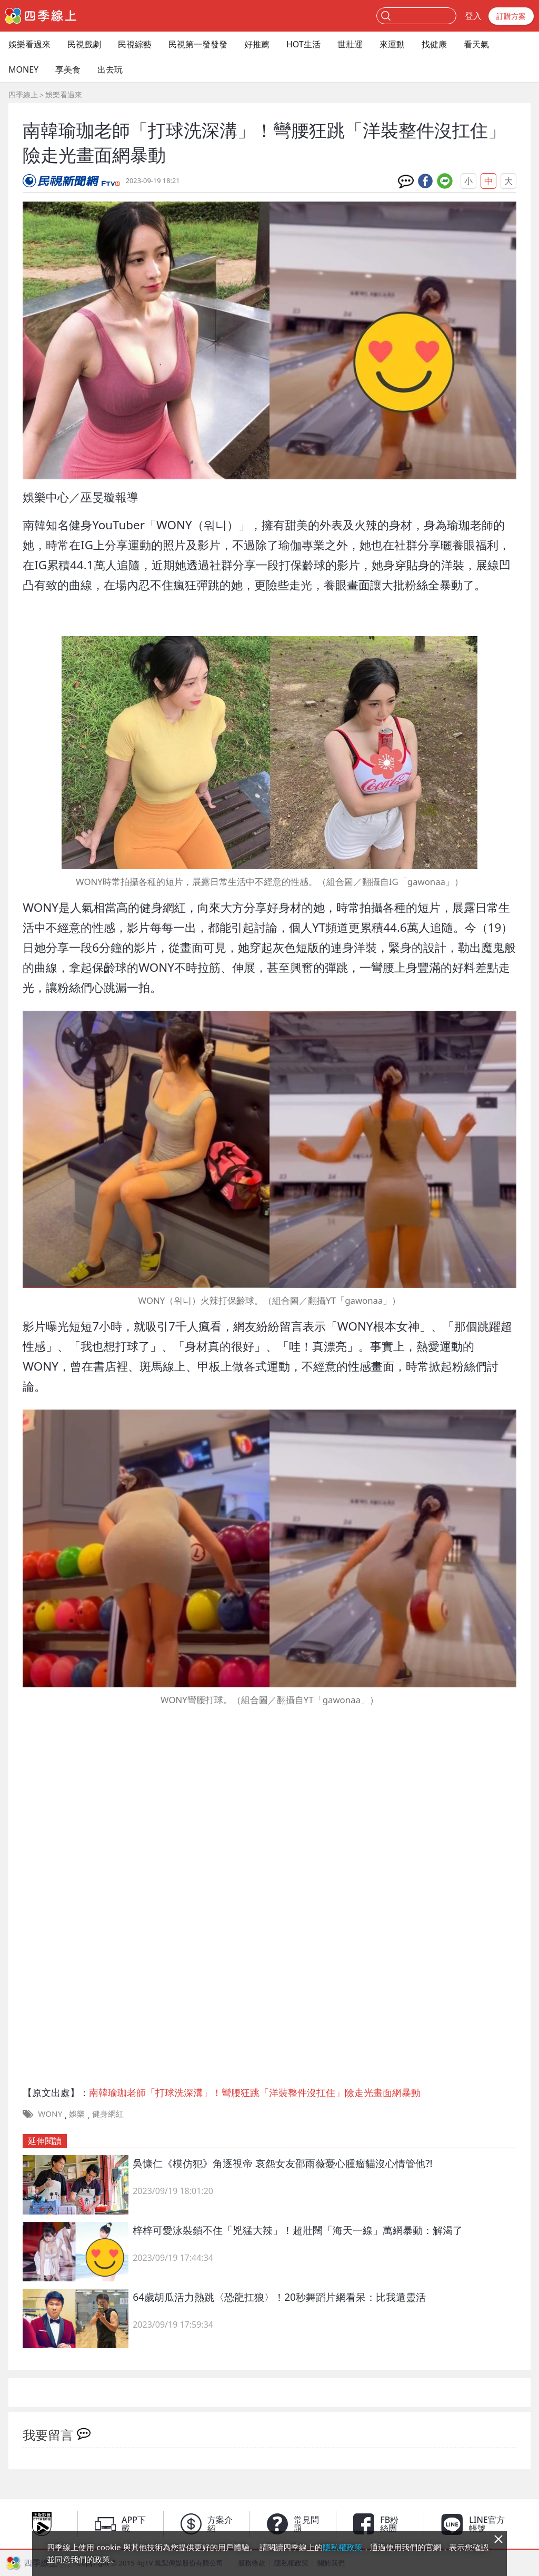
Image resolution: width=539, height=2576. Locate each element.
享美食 (68, 69)
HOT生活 (303, 44)
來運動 (392, 44)
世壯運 (350, 44)
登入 (473, 16)
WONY (50, 2113)
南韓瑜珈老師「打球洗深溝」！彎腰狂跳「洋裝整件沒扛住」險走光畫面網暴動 (255, 2092)
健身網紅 (108, 2113)
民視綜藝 (135, 44)
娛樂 (77, 2113)
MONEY (23, 69)
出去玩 (110, 69)
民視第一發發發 (197, 44)
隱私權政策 (342, 2547)
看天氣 (476, 44)
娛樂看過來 (29, 44)
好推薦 (257, 44)
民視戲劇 (84, 44)
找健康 (434, 44)
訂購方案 (511, 16)
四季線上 (23, 94)
